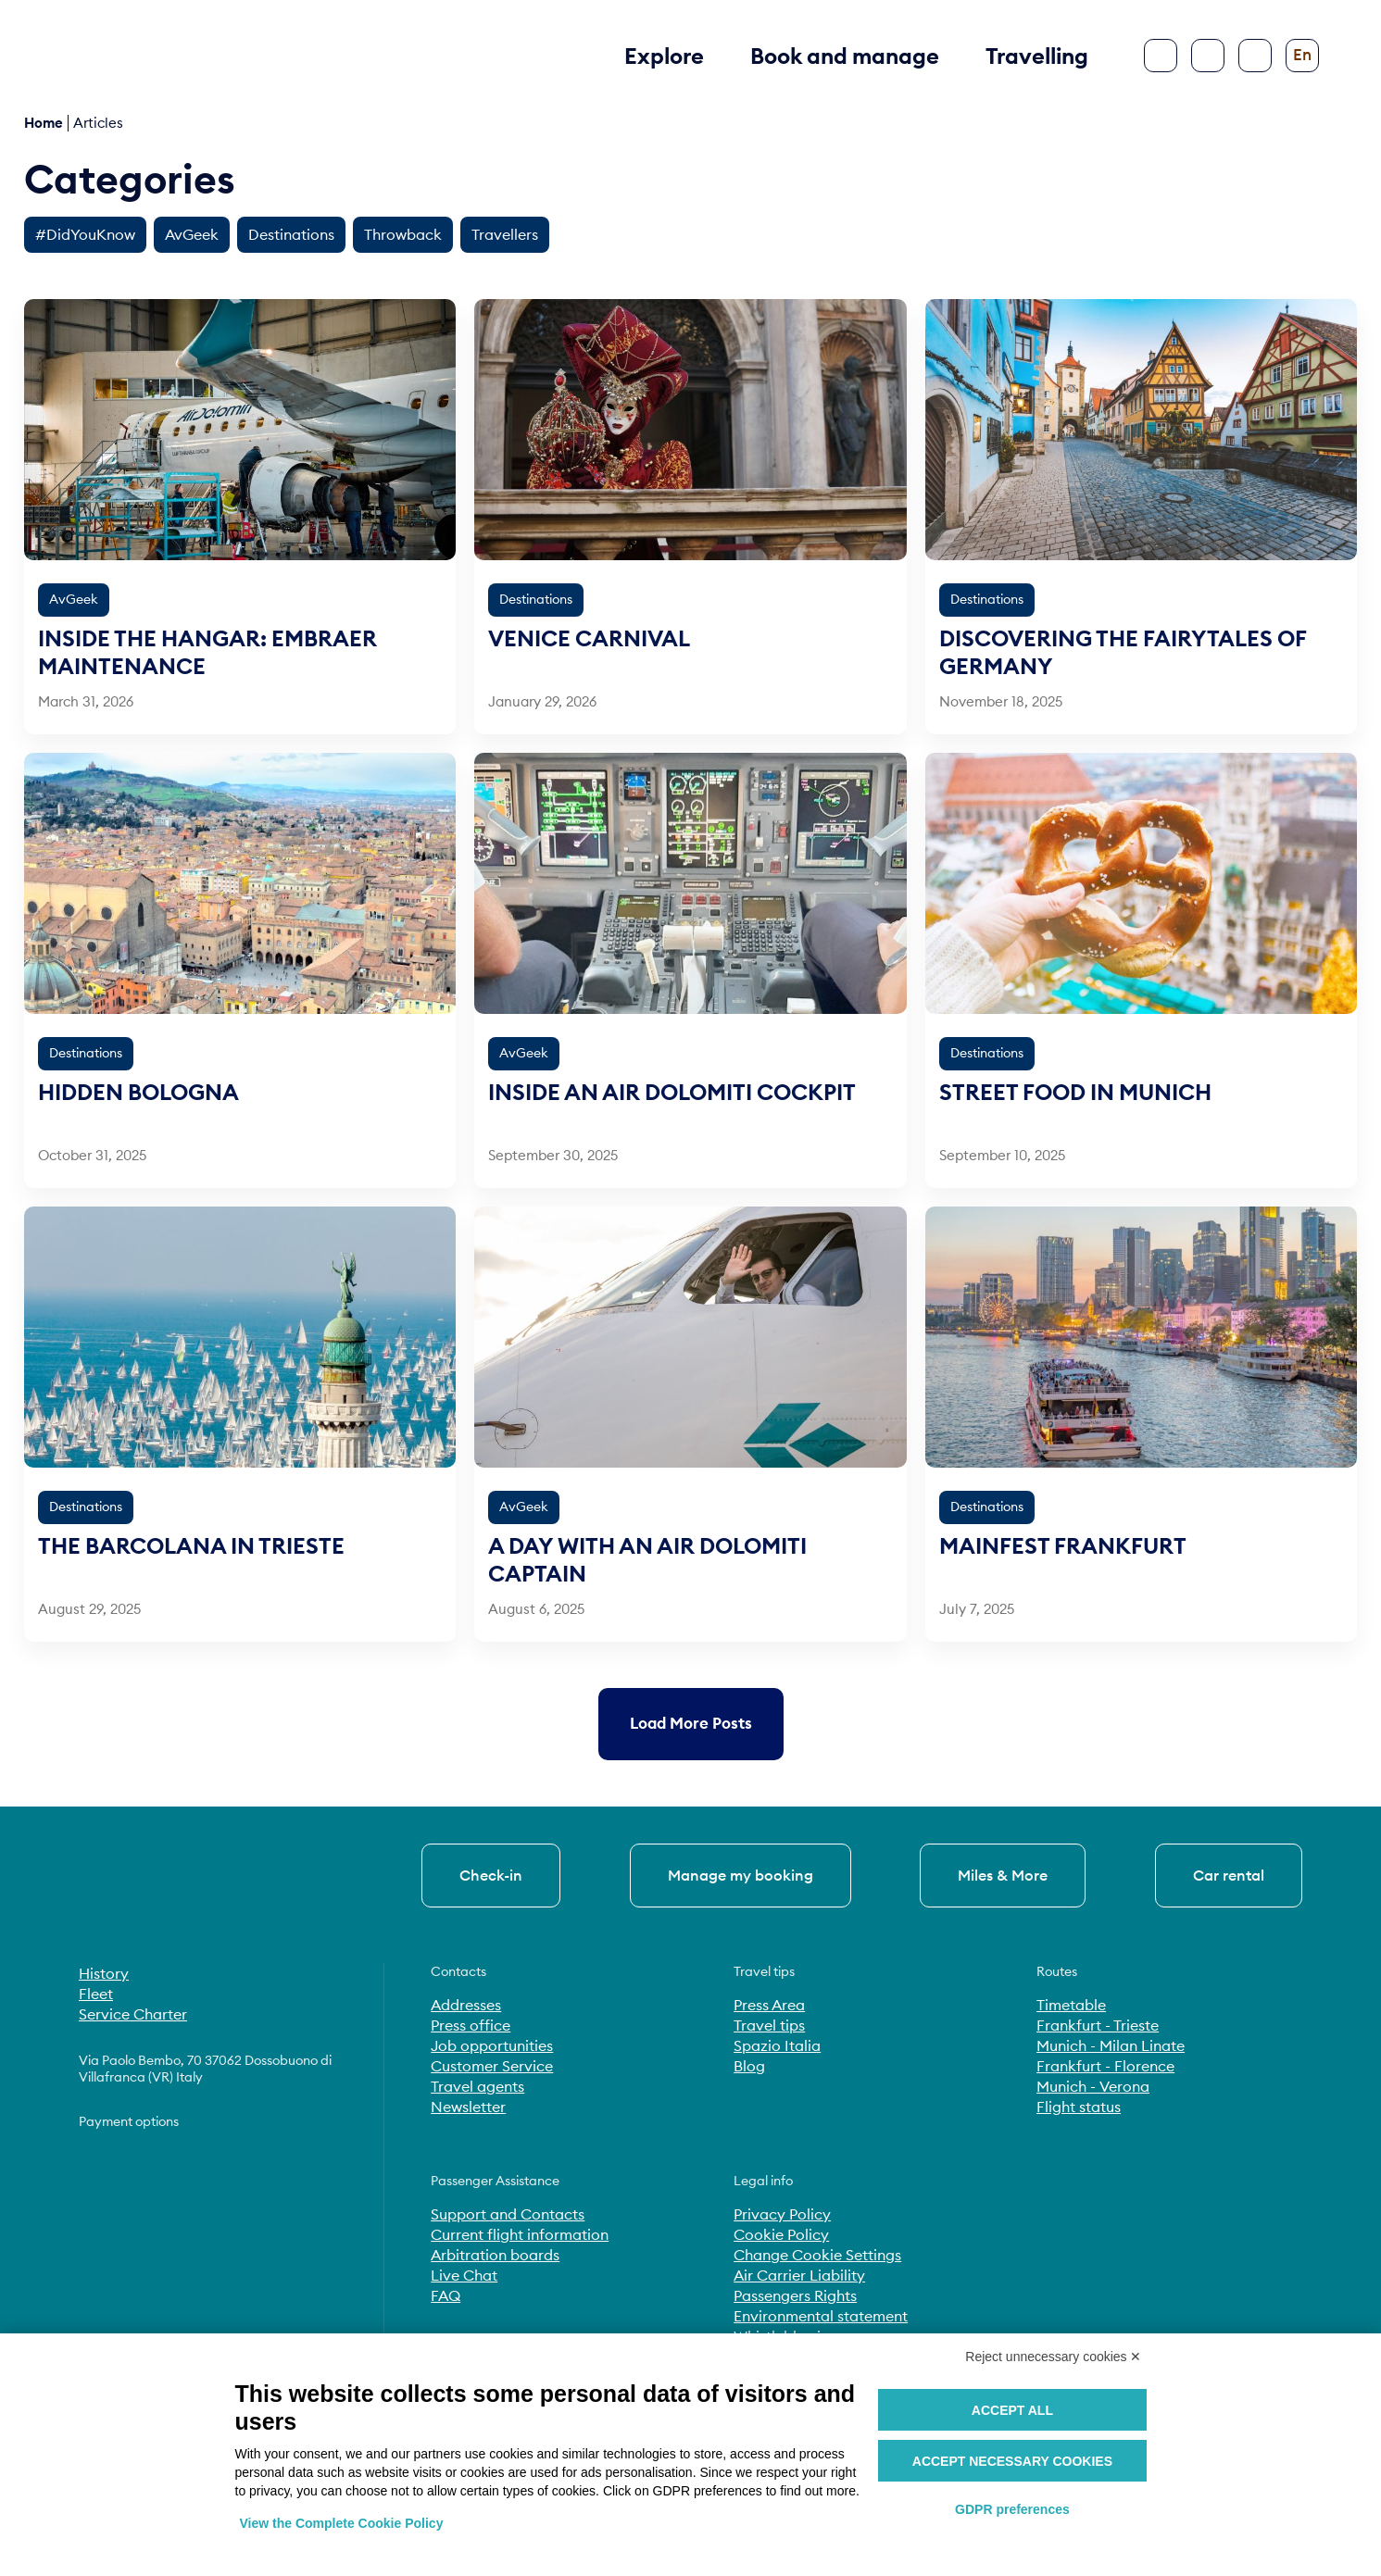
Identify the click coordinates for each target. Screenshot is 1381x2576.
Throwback (403, 234)
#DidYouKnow (85, 234)
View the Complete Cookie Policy (342, 2523)
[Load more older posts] (691, 1723)
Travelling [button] (1037, 55)
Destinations (291, 234)
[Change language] (1302, 55)
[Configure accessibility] (1255, 55)
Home (43, 122)
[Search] (1208, 55)
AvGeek (192, 234)
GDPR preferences (1012, 2509)
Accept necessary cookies (1012, 2461)
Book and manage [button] (844, 55)
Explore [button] (664, 55)
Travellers (504, 234)
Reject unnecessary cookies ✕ (1053, 2356)
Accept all (1012, 2410)
